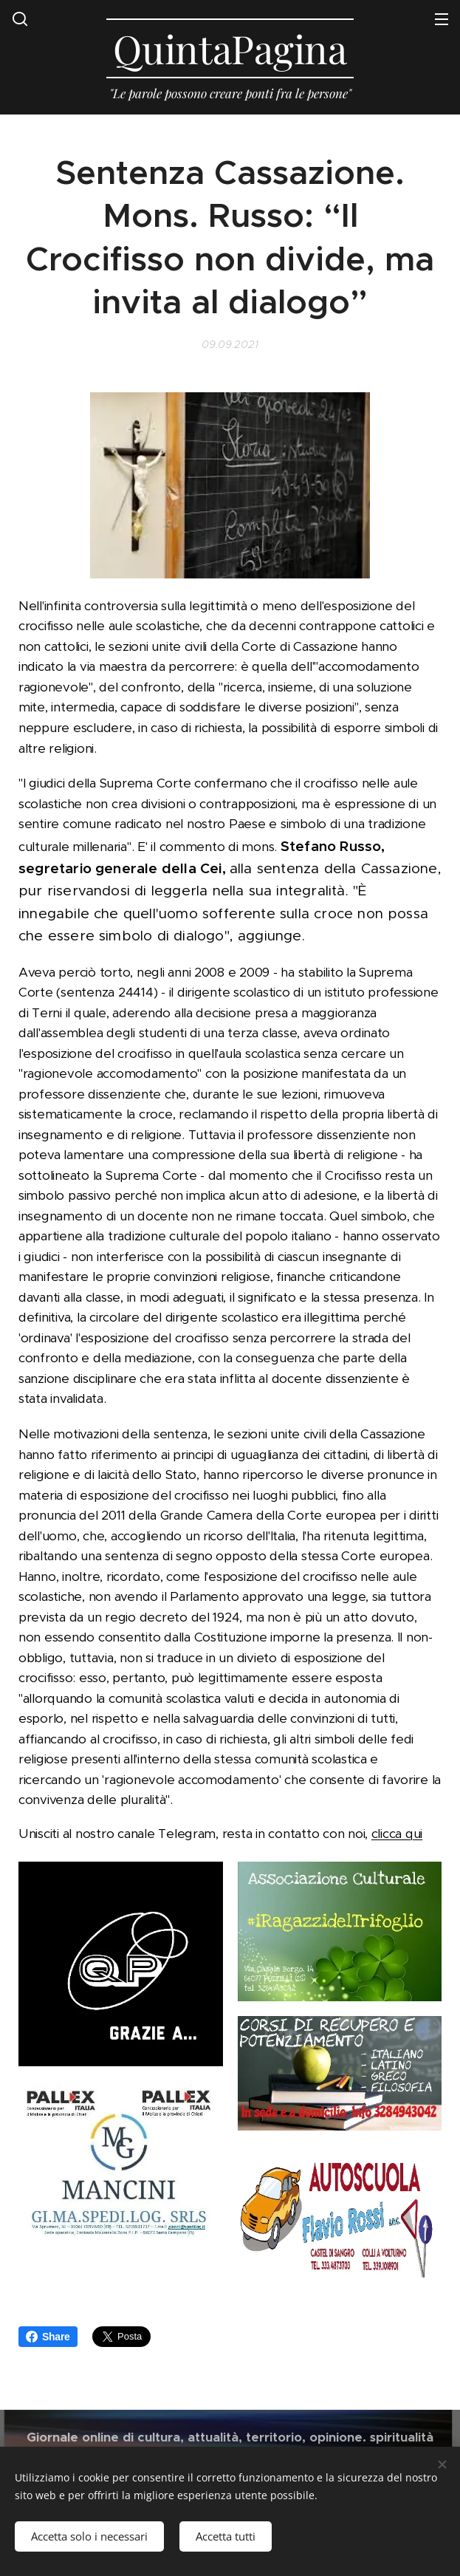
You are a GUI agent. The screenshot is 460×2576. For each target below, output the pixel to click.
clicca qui (396, 1833)
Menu (441, 19)
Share (48, 2337)
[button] (20, 18)
